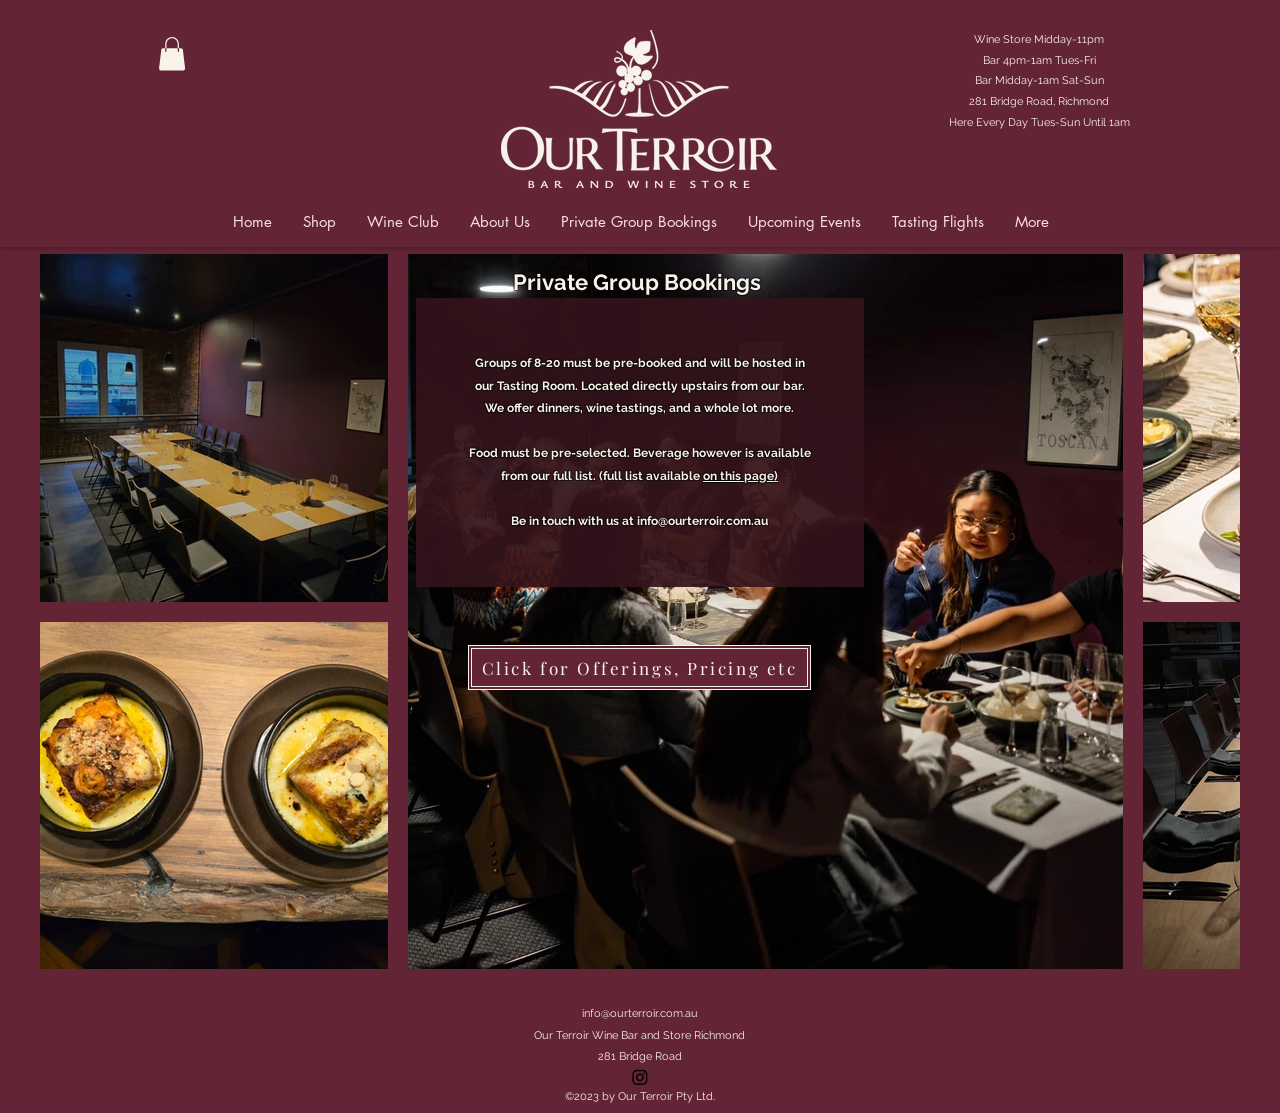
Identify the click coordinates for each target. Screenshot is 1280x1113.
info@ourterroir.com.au (702, 521)
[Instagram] (640, 1077)
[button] (172, 53)
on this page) (740, 476)
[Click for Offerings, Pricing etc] (639, 667)
